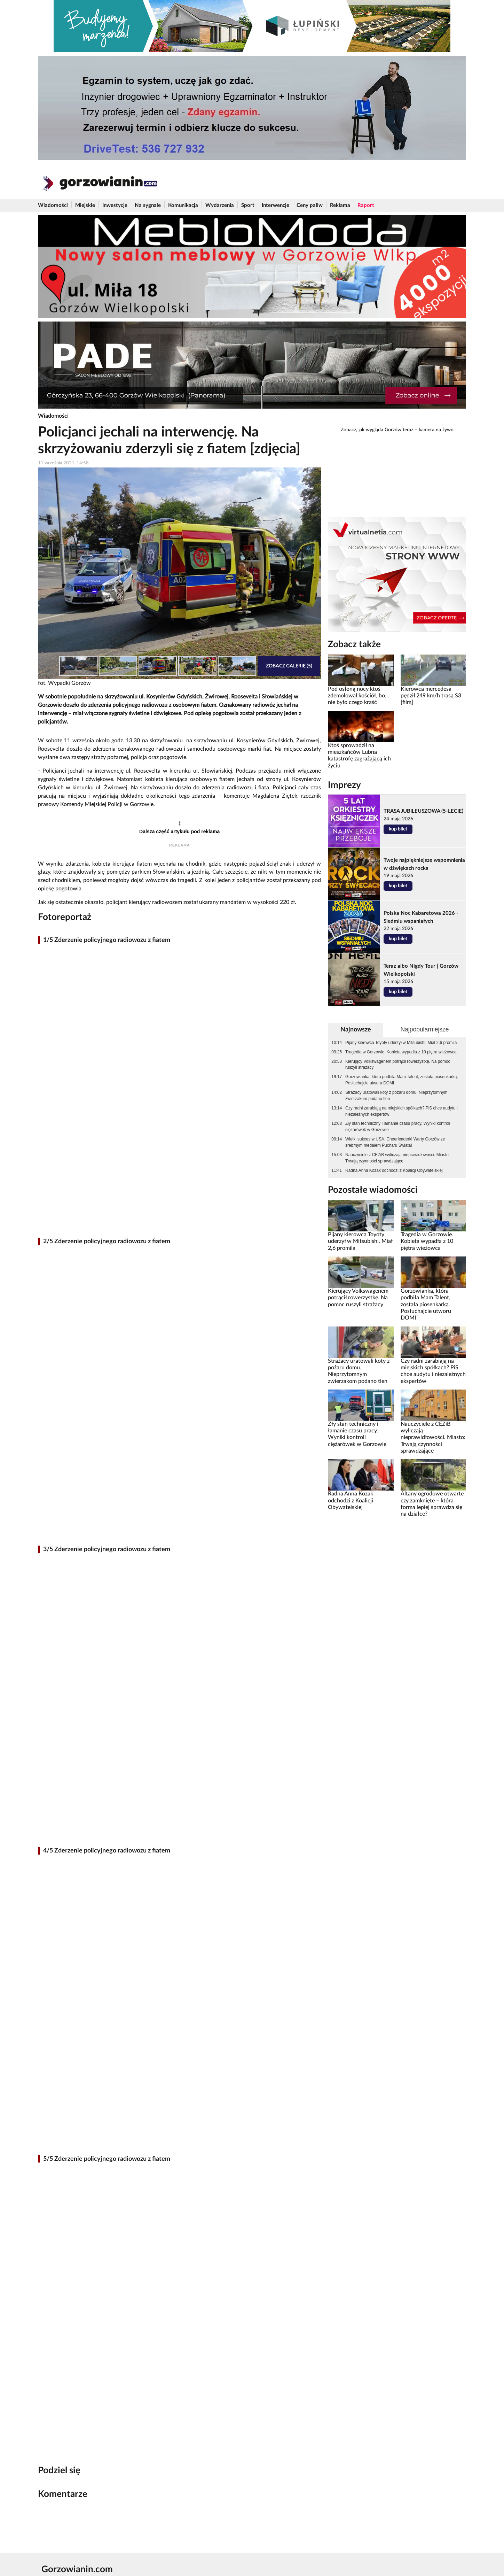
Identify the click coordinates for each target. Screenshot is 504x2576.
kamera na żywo (436, 429)
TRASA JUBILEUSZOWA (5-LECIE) (423, 811)
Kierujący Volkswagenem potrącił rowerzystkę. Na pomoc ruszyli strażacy (397, 1064)
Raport (365, 205)
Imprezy (344, 785)
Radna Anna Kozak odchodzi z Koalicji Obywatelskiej (394, 1170)
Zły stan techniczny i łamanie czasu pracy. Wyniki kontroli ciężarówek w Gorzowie (397, 1126)
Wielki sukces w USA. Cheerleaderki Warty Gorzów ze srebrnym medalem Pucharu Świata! (395, 1142)
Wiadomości (53, 205)
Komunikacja (183, 205)
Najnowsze (355, 1029)
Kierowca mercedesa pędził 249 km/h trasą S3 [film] (431, 695)
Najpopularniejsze (424, 1029)
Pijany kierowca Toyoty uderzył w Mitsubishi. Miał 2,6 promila (401, 1042)
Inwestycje (114, 205)
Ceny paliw (310, 205)
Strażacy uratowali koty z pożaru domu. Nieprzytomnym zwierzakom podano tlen (396, 1095)
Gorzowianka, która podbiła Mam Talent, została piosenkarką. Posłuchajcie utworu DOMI (401, 1079)
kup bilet (398, 829)
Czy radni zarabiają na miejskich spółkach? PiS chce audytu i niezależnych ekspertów (401, 1111)
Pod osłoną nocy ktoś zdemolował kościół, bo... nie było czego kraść (358, 695)
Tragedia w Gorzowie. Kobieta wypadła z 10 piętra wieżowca (400, 1052)
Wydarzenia (219, 205)
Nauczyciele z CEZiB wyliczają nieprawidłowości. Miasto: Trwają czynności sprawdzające (397, 1157)
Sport (247, 205)
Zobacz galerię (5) (289, 665)
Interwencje (275, 205)
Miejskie (85, 205)
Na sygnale (148, 205)
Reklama (340, 205)
